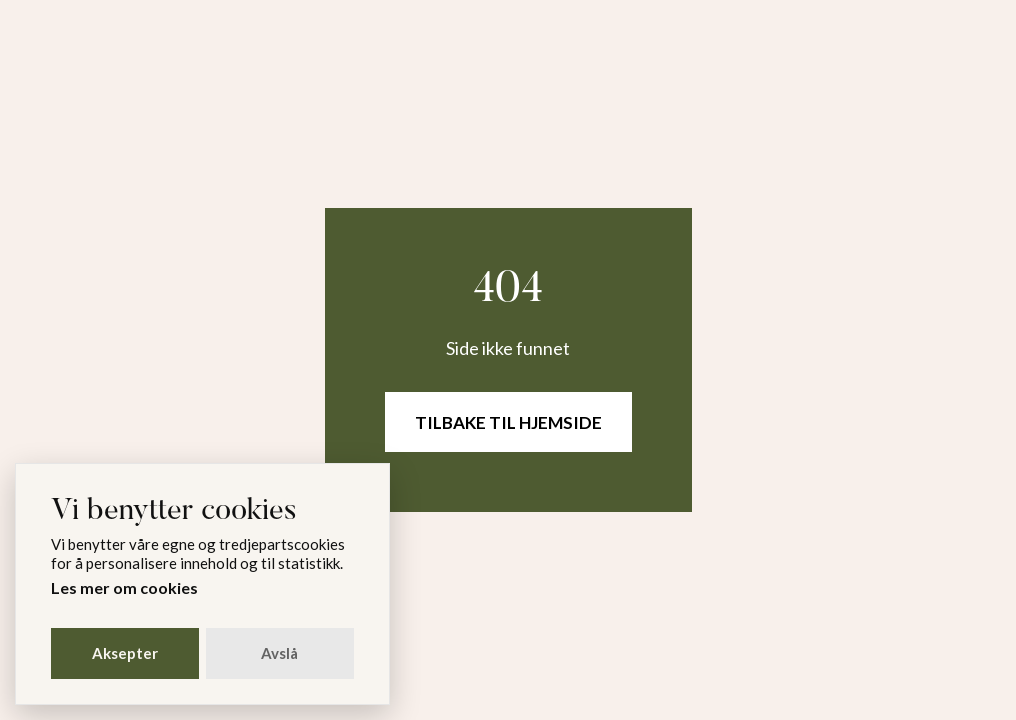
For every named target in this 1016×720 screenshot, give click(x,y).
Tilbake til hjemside (508, 422)
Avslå (279, 653)
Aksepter (125, 653)
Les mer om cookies (124, 587)
